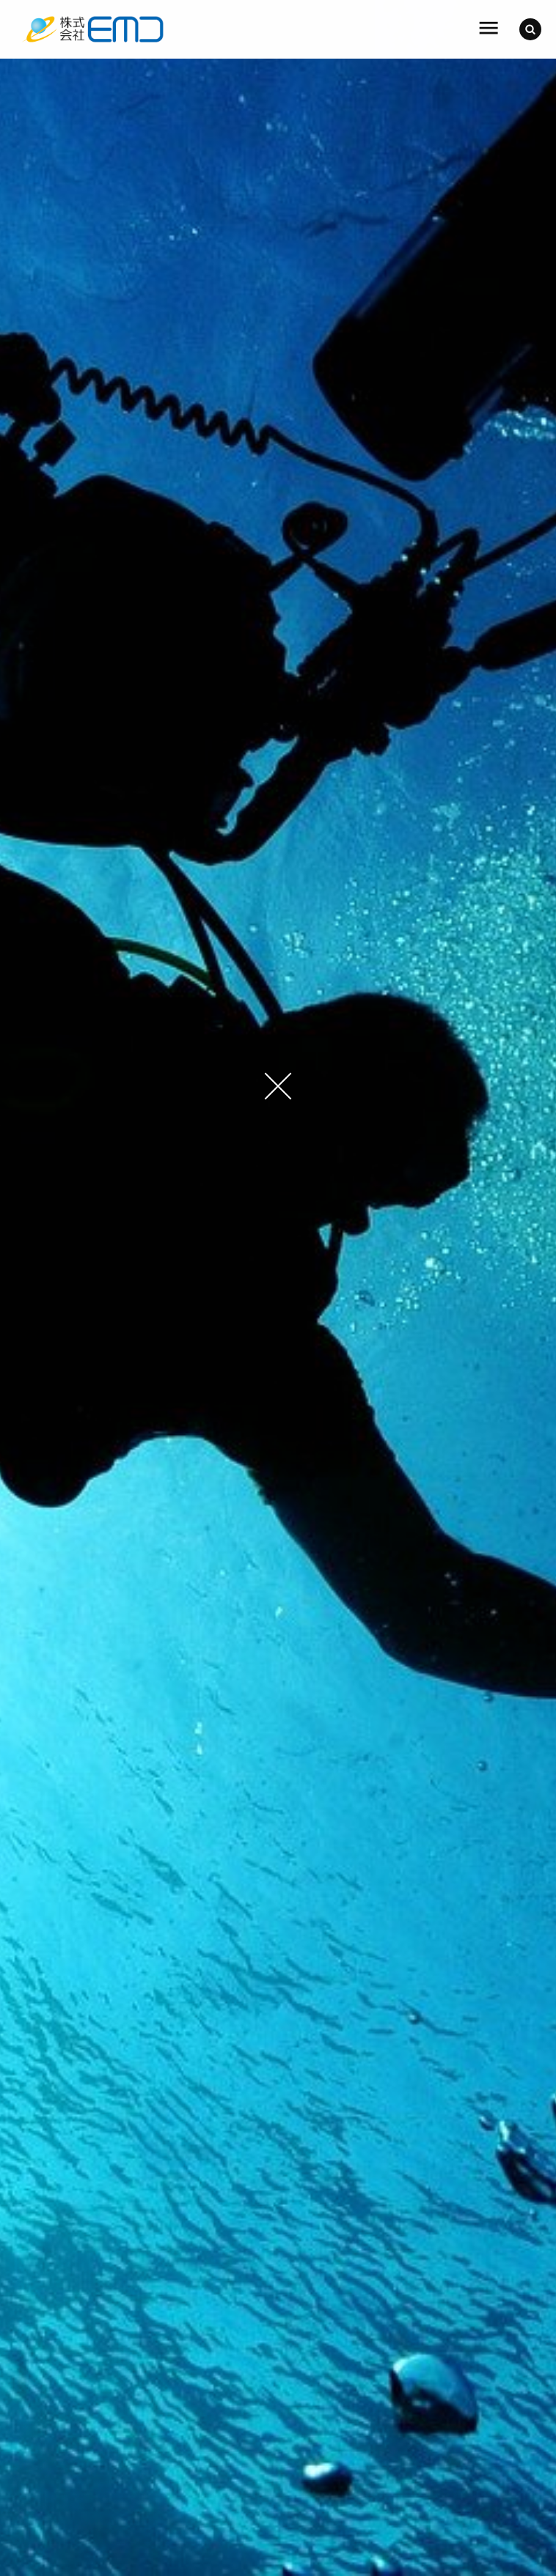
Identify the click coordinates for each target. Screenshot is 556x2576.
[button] (530, 29)
